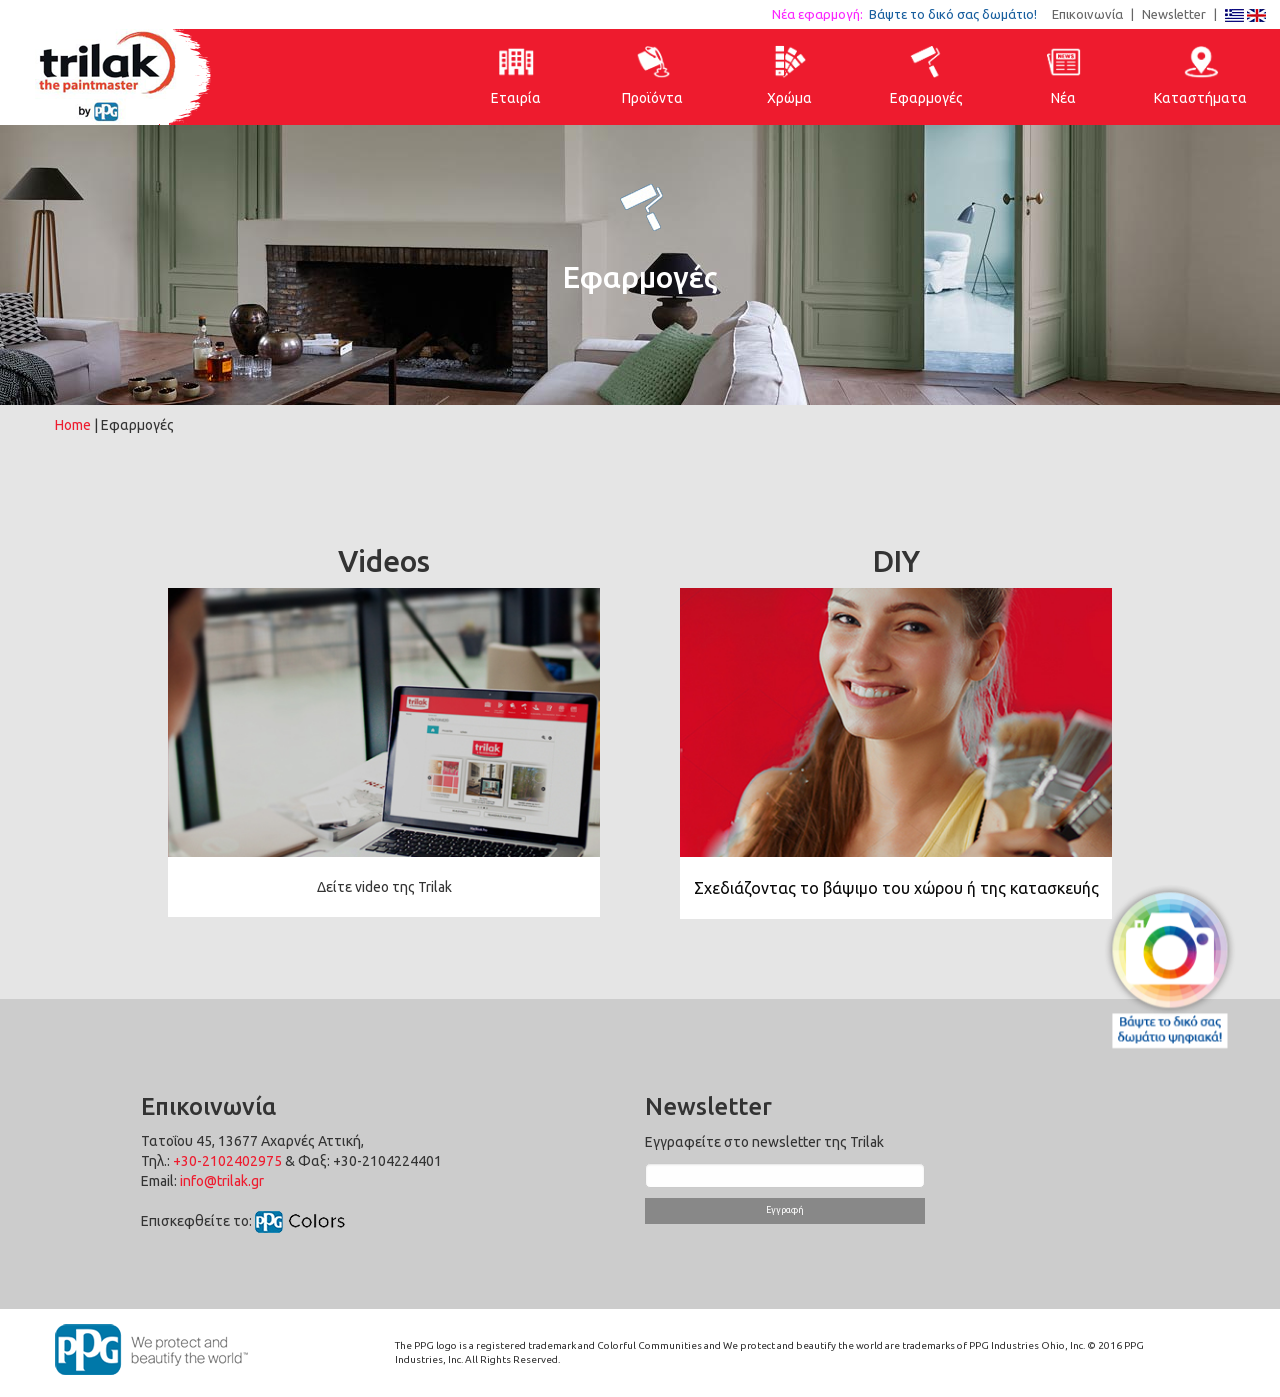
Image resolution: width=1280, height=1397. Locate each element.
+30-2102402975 (227, 1161)
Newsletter (1174, 14)
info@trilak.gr (222, 1181)
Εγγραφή (785, 1210)
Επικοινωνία (1087, 14)
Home (73, 425)
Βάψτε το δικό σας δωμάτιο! (959, 14)
